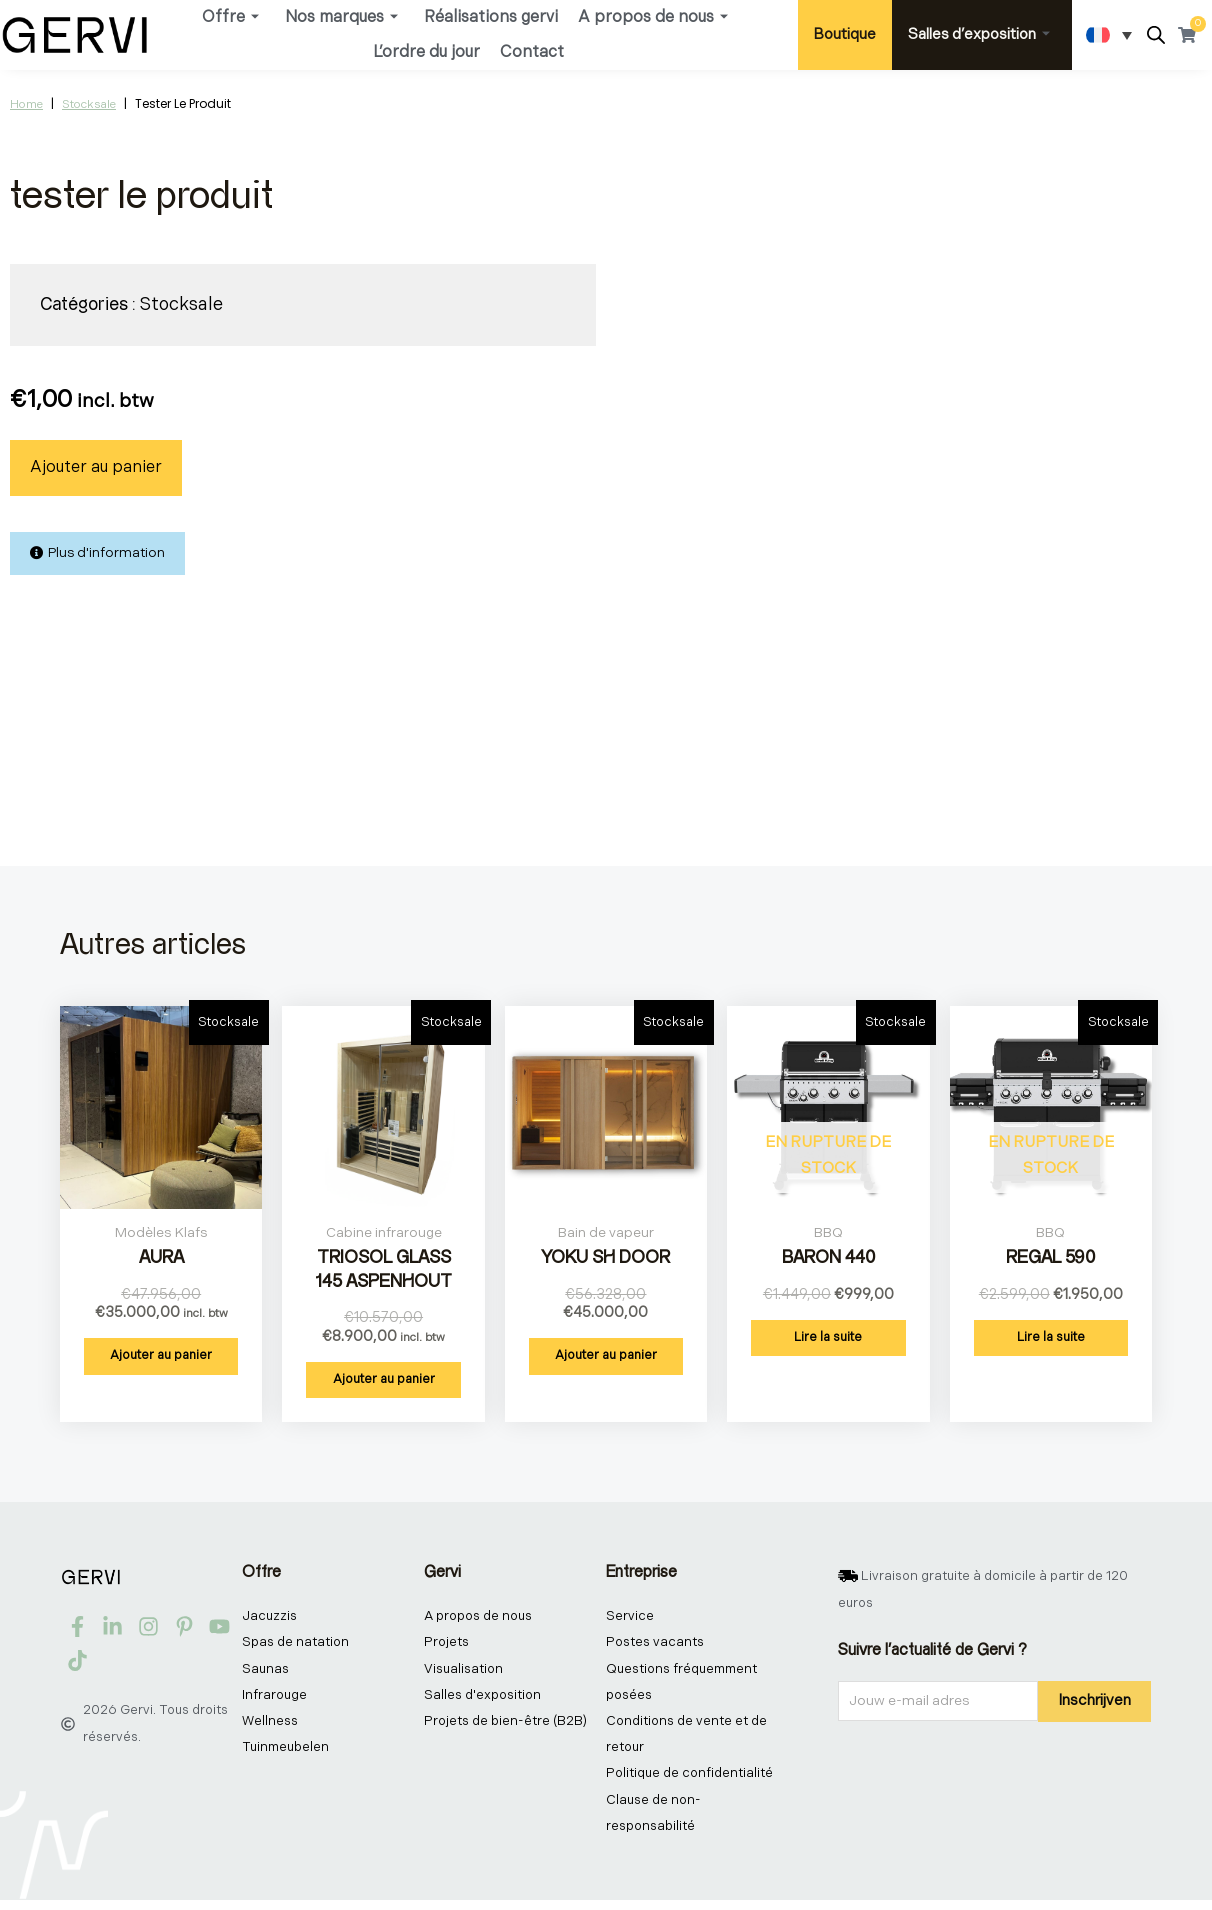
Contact (532, 52)
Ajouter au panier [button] (161, 1357)
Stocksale (89, 104)
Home (26, 104)
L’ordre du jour (426, 52)
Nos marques (341, 17)
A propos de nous (653, 17)
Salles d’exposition (979, 34)
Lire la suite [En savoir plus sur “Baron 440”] (828, 1338)
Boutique (845, 34)
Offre (230, 17)
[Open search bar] (1156, 35)
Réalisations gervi (491, 17)
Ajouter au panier (96, 467)
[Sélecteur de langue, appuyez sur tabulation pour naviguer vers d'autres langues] (1109, 35)
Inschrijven (1094, 1702)
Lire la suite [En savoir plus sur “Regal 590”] (1051, 1338)
